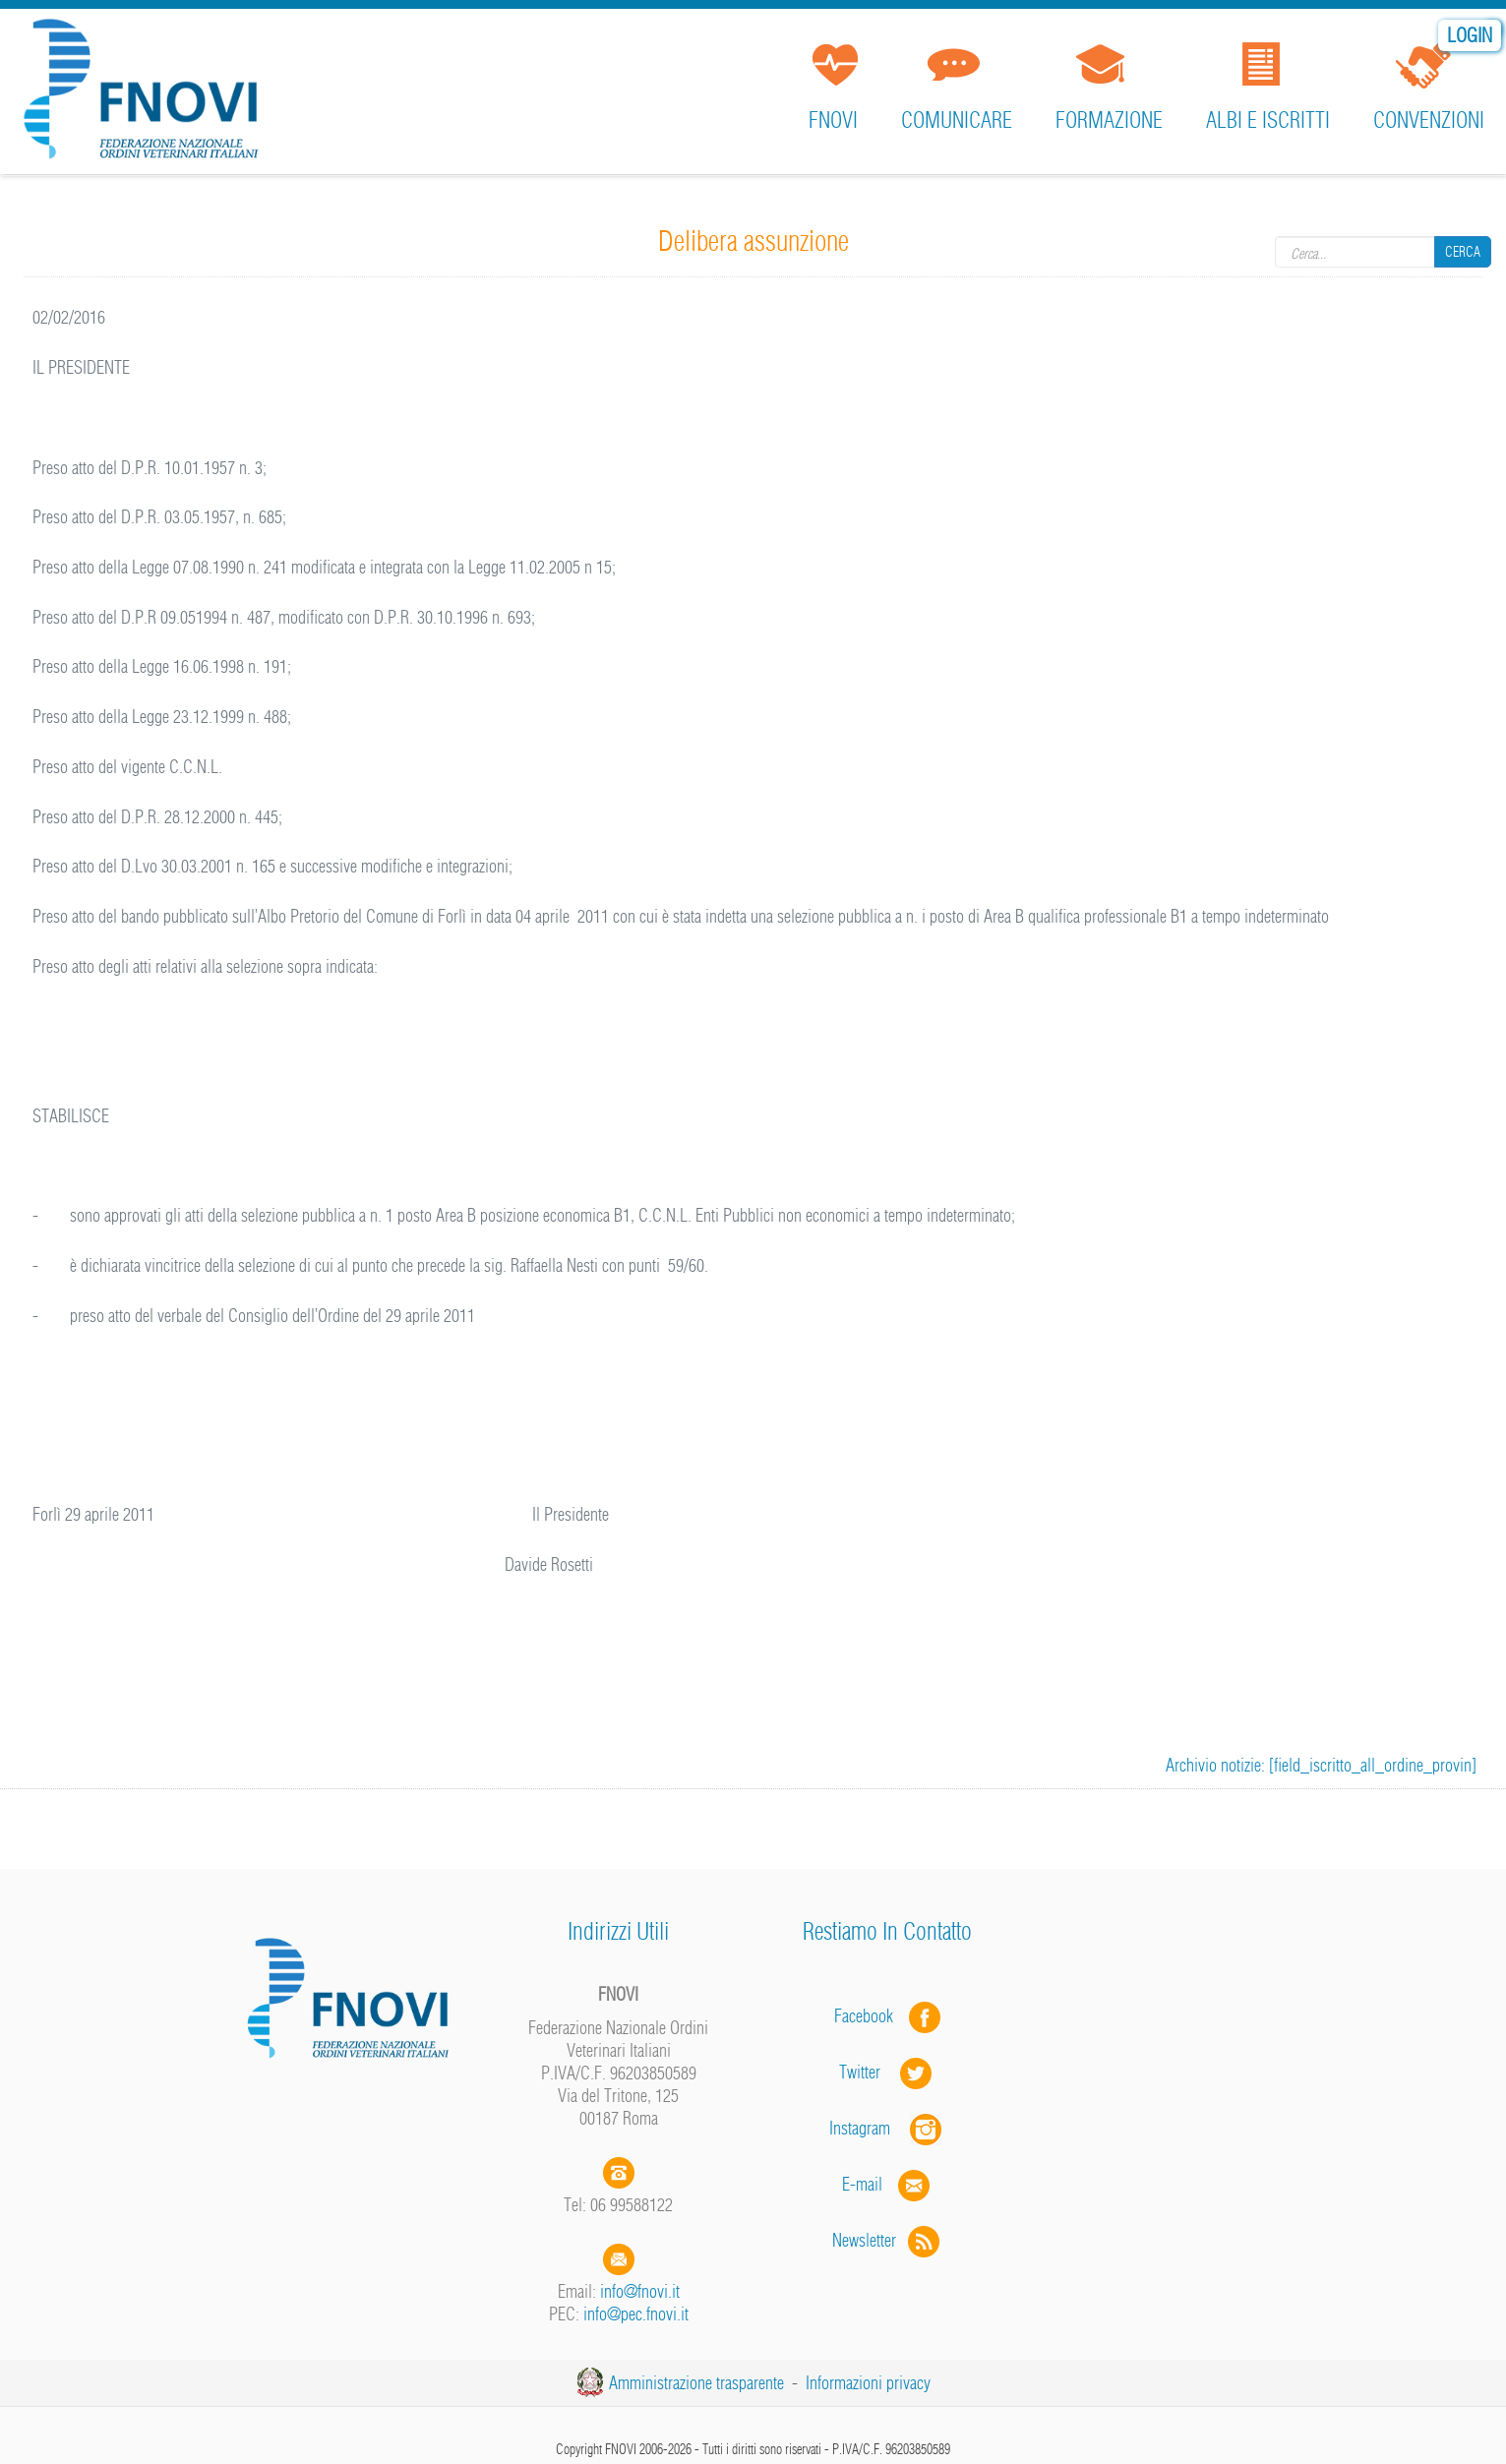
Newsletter (887, 2240)
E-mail (862, 2184)
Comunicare (956, 120)
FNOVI (833, 120)
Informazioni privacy (868, 2383)
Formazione (1109, 120)
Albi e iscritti (1268, 120)
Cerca (1462, 252)
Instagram (887, 2128)
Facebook (869, 2016)
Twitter (887, 2072)
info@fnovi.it (640, 2291)
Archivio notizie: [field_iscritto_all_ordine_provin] (1321, 1765)
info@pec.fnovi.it (636, 2314)
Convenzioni (1428, 120)
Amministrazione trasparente (696, 2383)
